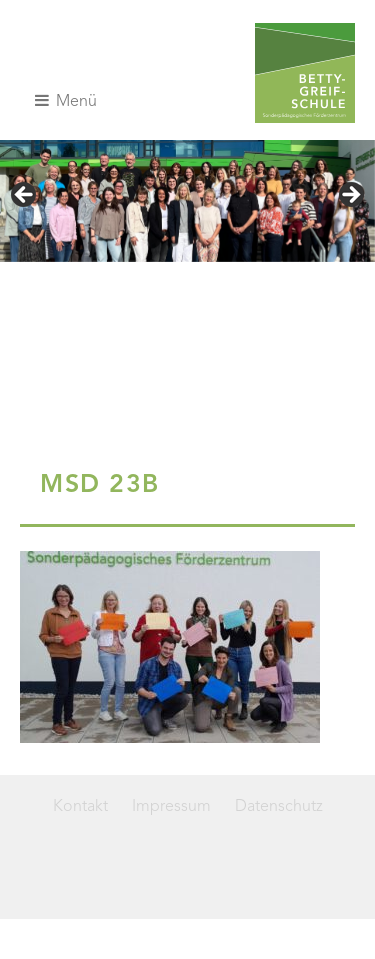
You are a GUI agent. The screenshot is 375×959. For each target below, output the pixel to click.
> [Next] (350, 196)
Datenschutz (279, 807)
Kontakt (80, 807)
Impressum (171, 807)
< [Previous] (25, 196)
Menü (66, 101)
